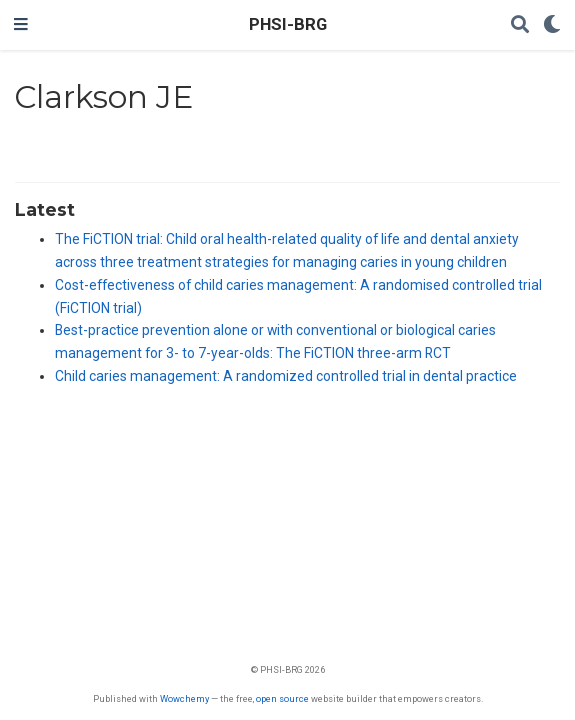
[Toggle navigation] (21, 25)
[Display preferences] (552, 25)
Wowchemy (184, 698)
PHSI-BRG (288, 24)
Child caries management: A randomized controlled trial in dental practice (286, 376)
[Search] (520, 25)
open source (282, 698)
